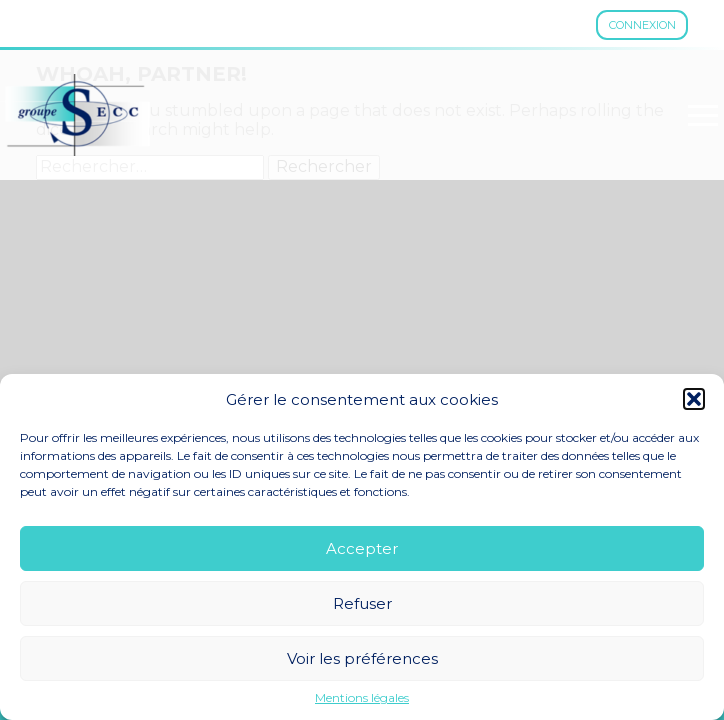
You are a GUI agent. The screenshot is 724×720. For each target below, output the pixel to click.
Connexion (642, 25)
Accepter (362, 548)
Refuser (362, 603)
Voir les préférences (362, 658)
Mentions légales (362, 698)
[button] (694, 399)
